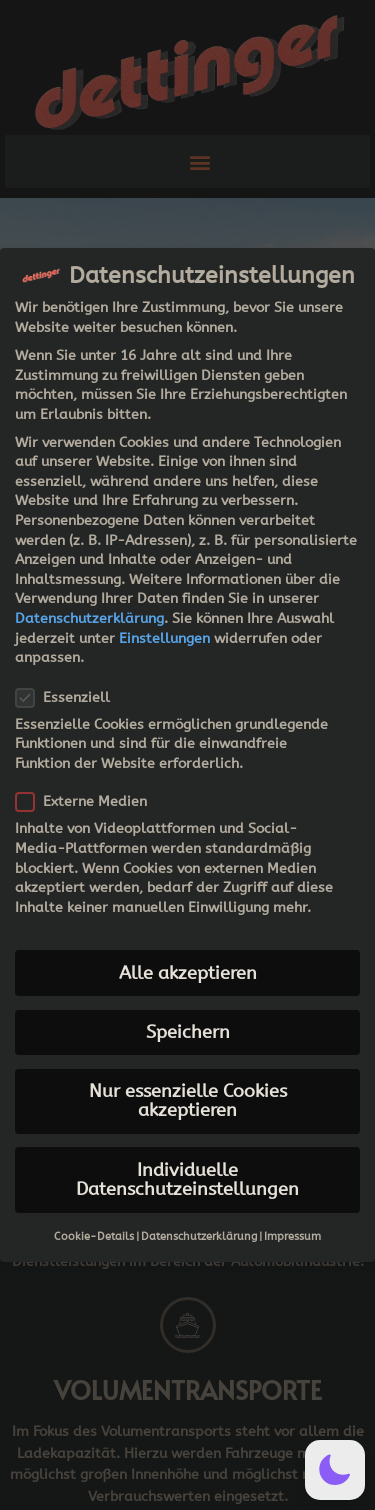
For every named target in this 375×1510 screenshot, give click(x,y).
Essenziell (69, 697)
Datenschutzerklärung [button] (199, 1236)
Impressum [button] (292, 1236)
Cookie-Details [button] (94, 1236)
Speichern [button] (188, 1032)
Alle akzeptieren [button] (188, 973)
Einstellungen (164, 638)
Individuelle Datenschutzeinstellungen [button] (187, 1180)
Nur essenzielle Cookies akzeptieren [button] (188, 1101)
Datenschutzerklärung (89, 618)
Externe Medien (87, 801)
